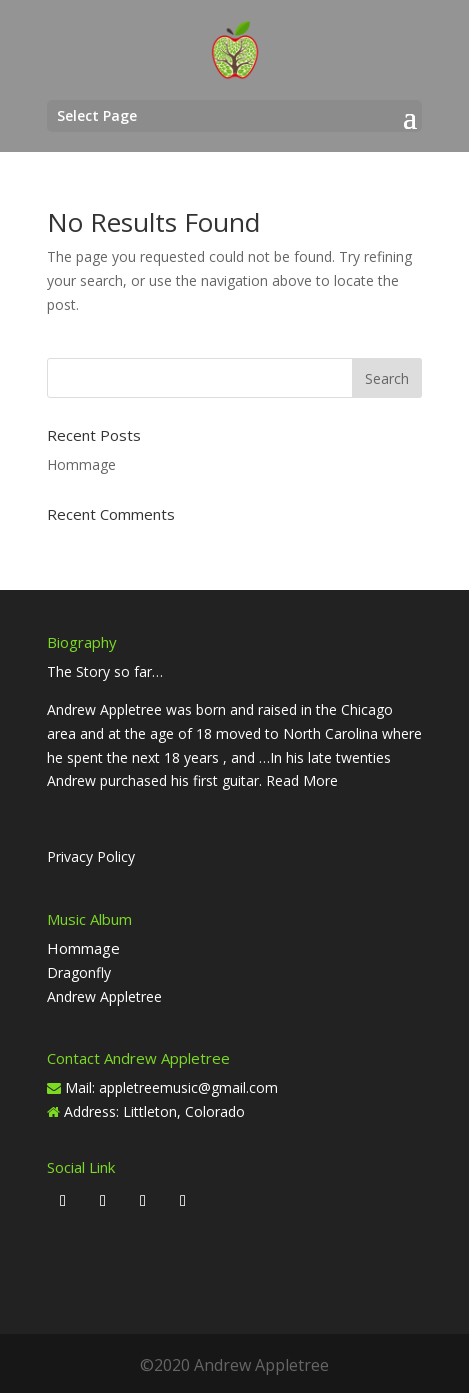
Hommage (81, 464)
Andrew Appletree (104, 996)
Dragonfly (79, 972)
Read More (302, 780)
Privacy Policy (91, 856)
